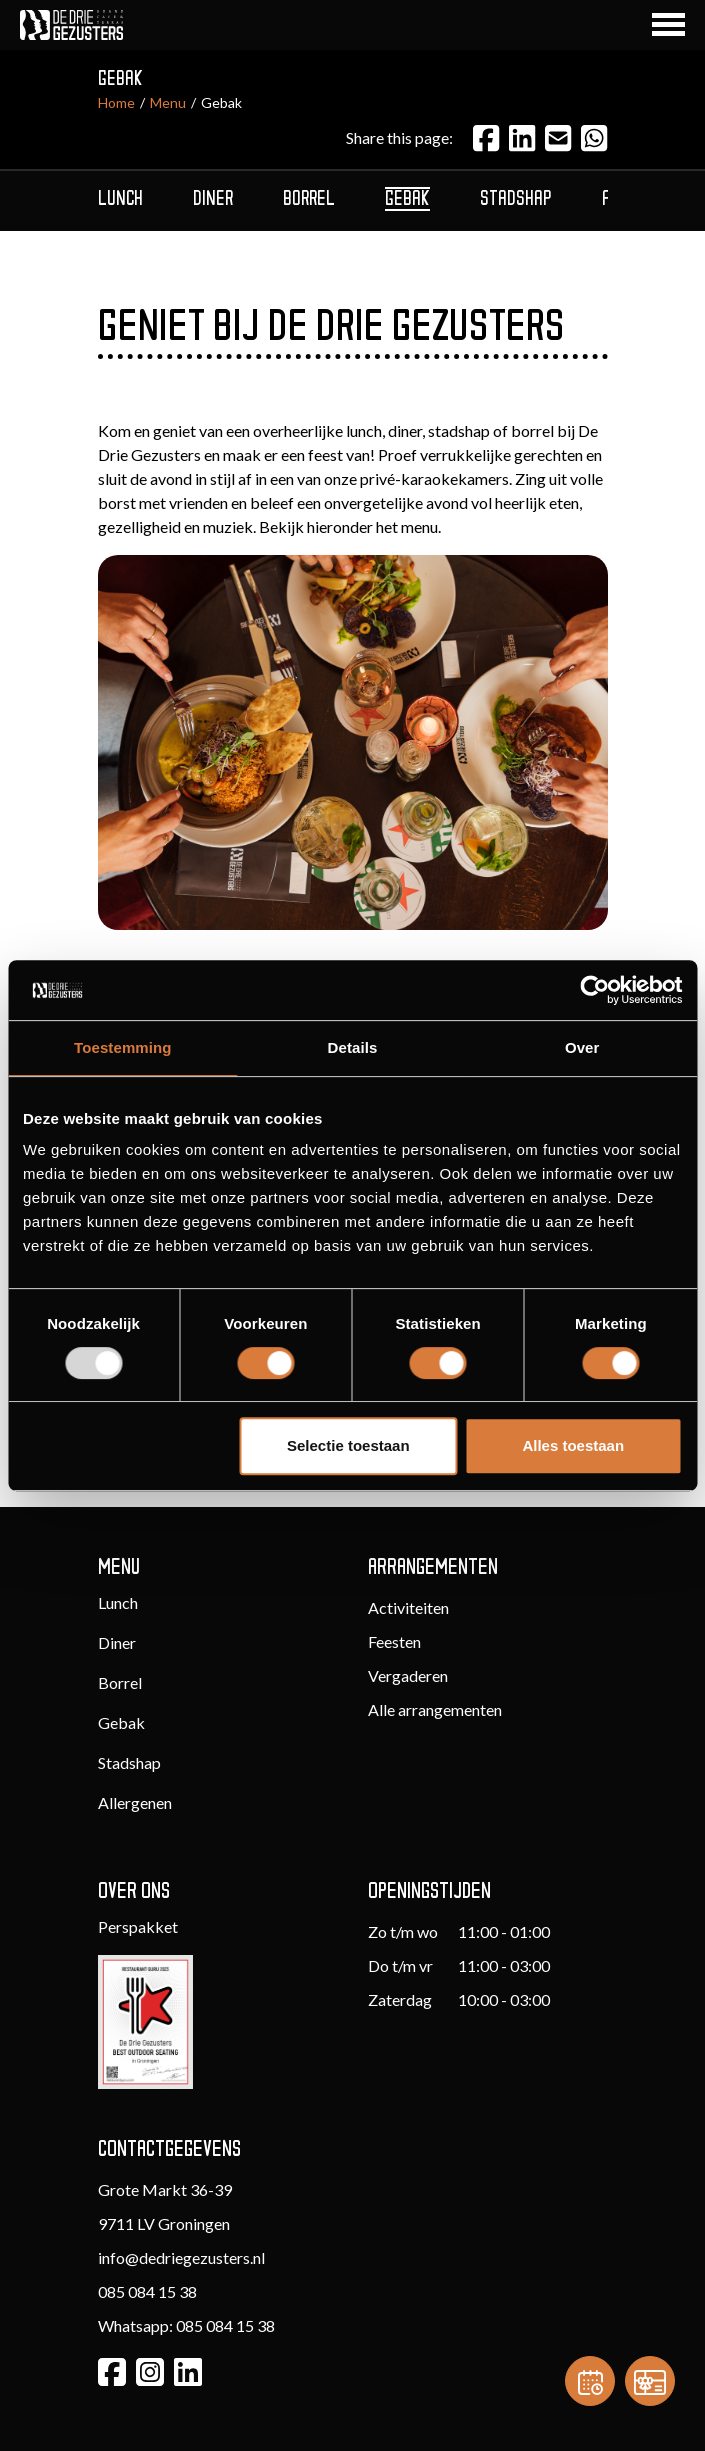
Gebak (121, 1722)
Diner (117, 1642)
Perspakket (138, 1926)
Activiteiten (408, 1607)
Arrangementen (433, 1568)
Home (116, 102)
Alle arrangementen (435, 1709)
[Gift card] (650, 2381)
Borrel (120, 1682)
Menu (168, 102)
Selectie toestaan (348, 1445)
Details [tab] (353, 1047)
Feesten (394, 1641)
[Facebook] (486, 138)
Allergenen (135, 1802)
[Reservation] (590, 2381)
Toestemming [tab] (123, 1047)
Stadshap (129, 1762)
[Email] (558, 138)
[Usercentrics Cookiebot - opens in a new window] (594, 990)
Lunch (118, 1602)
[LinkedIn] (522, 138)
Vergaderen (408, 1675)
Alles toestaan (573, 1445)
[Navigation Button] (668, 24)
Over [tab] (582, 1047)
